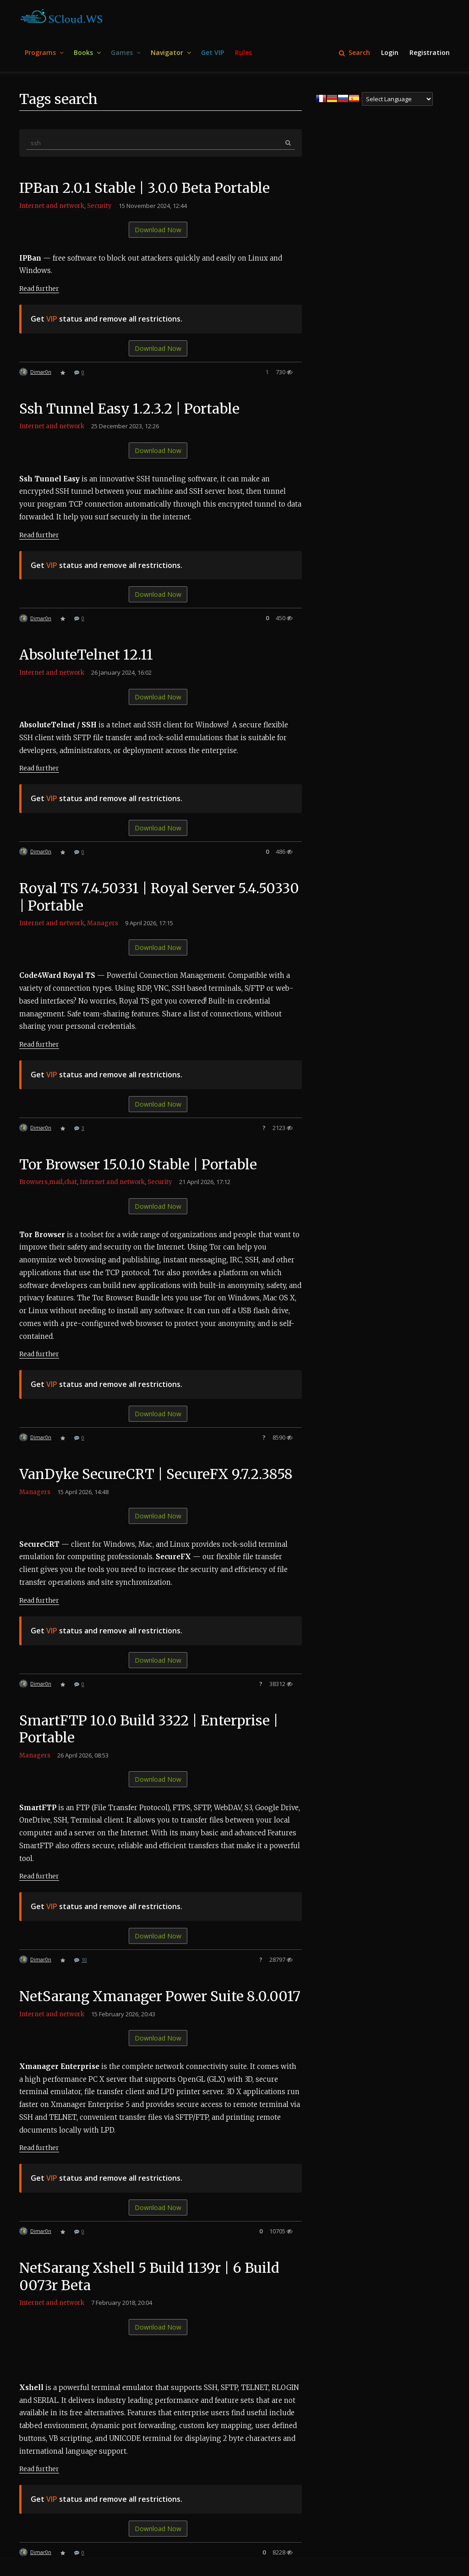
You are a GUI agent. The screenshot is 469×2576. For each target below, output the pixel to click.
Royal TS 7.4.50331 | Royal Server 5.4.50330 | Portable (160, 896)
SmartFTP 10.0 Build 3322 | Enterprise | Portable (149, 1729)
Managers (102, 923)
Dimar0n (40, 371)
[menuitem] (43, 52)
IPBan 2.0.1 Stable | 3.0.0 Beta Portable (145, 187)
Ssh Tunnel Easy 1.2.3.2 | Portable (130, 408)
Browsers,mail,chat (48, 1182)
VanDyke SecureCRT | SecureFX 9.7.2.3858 (156, 1474)
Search (354, 52)
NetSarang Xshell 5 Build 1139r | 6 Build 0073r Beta (150, 2276)
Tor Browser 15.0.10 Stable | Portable (139, 1164)
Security (99, 206)
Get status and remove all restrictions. (106, 319)
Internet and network (51, 206)
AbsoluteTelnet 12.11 (86, 654)
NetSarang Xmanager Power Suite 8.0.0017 (160, 1996)
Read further (39, 288)
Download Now (158, 229)
